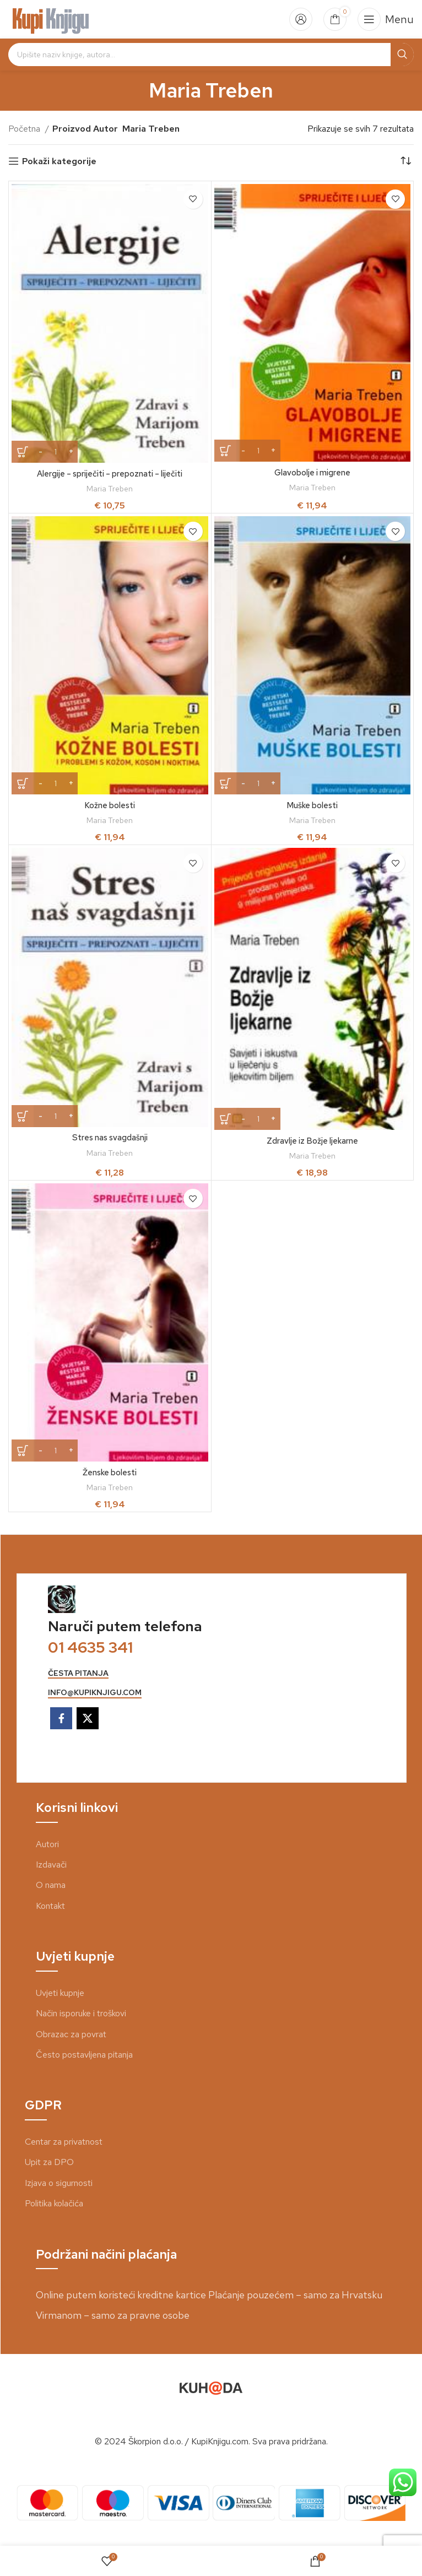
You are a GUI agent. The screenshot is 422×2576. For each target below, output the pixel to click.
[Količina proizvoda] (55, 452)
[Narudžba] (405, 161)
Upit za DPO (49, 2162)
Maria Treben (109, 488)
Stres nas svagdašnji (110, 1137)
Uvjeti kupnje (60, 1993)
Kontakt (50, 1906)
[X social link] (88, 1718)
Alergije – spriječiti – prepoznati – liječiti (110, 473)
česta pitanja (78, 1673)
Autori (47, 1844)
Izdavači (51, 1864)
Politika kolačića (54, 2203)
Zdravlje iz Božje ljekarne (312, 1140)
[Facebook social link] (61, 1718)
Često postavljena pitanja (84, 2054)
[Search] (211, 54)
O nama (51, 1885)
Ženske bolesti (109, 1472)
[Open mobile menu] (385, 19)
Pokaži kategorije (59, 161)
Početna (25, 128)
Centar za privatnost (63, 2141)
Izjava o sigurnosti (59, 2183)
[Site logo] (51, 18)
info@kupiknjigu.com (95, 1692)
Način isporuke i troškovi (81, 2013)
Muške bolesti (312, 805)
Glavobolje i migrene (312, 472)
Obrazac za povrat (71, 2034)
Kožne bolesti (110, 805)
